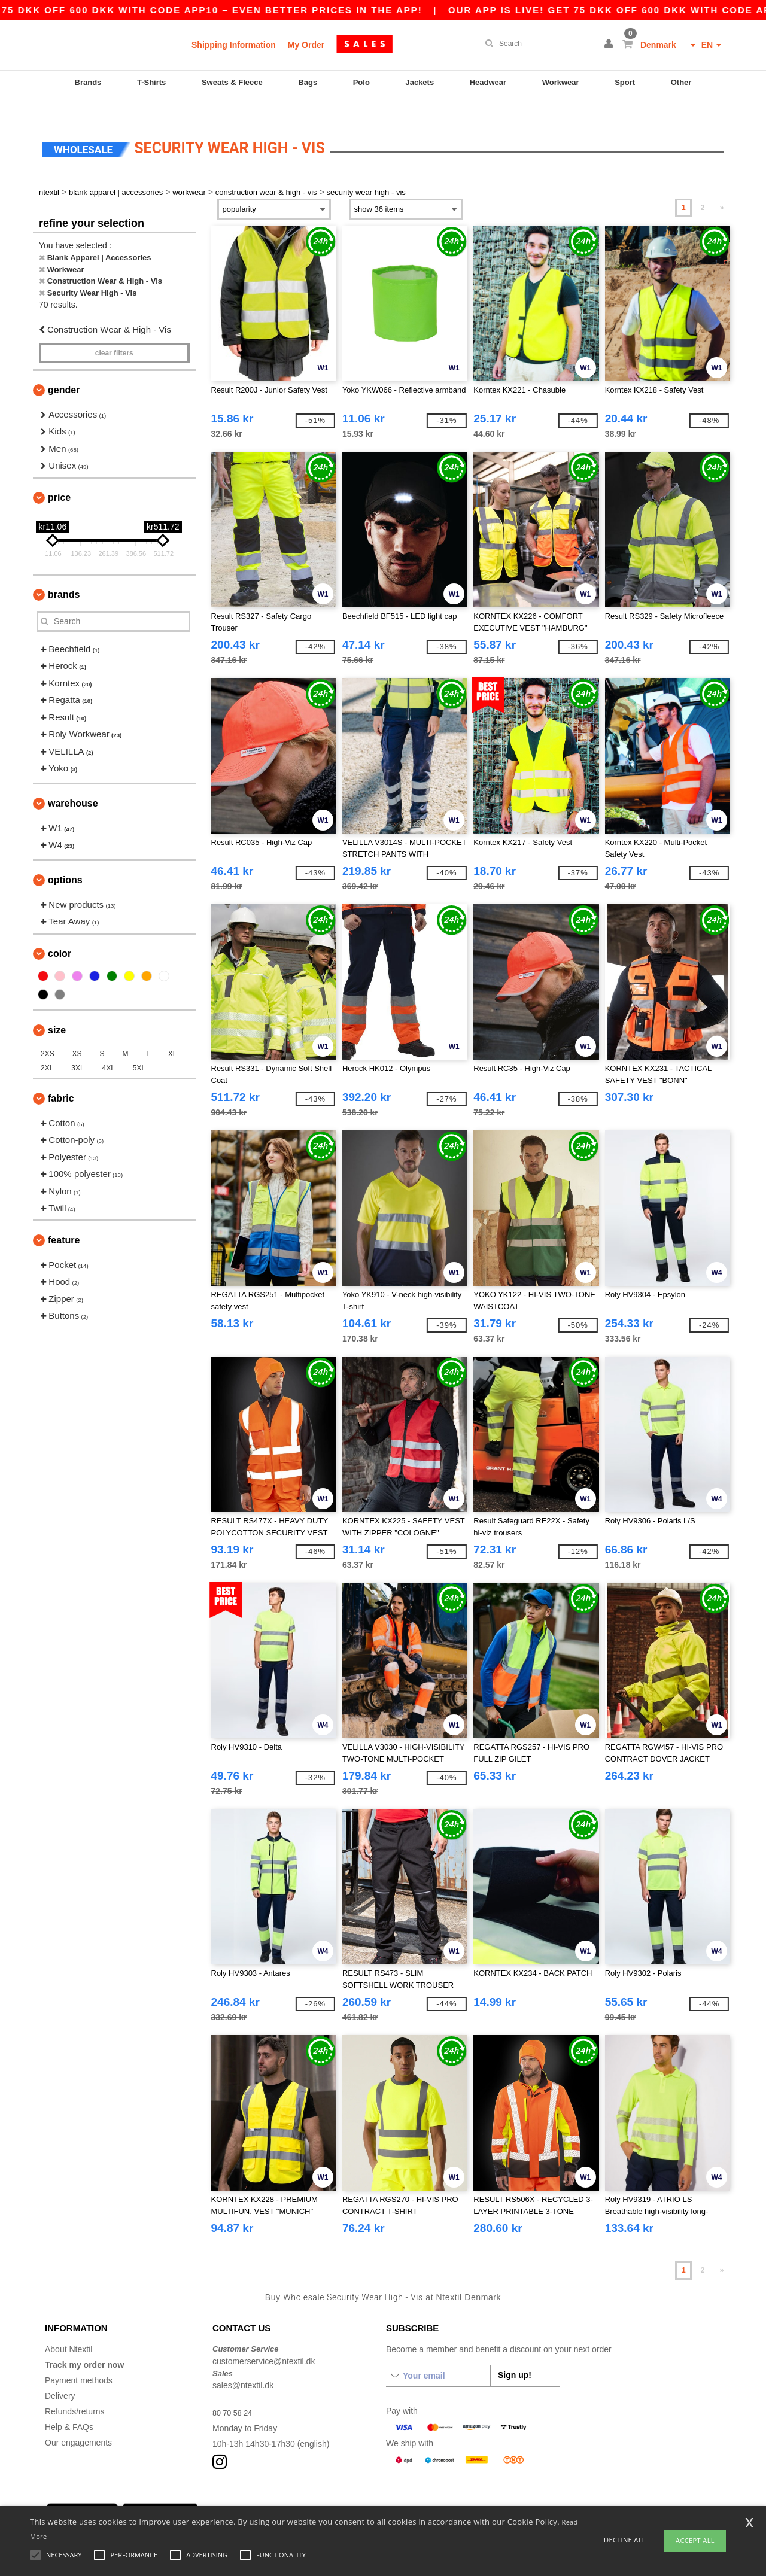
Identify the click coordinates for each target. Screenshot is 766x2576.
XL (172, 1033)
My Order (306, 45)
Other (681, 82)
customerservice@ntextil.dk (263, 2340)
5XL (139, 1047)
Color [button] (59, 932)
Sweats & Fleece (232, 82)
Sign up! (514, 2354)
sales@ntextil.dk (242, 2365)
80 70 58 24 (234, 2392)
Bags (307, 82)
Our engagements (78, 2422)
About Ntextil (68, 2329)
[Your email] (438, 2355)
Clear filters (114, 332)
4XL (108, 1047)
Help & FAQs (69, 2406)
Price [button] (59, 477)
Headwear (488, 82)
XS (77, 1033)
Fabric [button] (61, 1077)
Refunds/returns (75, 2391)
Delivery (60, 2375)
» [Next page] (722, 187)
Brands (88, 82)
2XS (47, 1033)
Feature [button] (64, 1219)
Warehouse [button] (73, 782)
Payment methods (79, 2360)
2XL (47, 1047)
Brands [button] (64, 573)
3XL (77, 1047)
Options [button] (65, 859)
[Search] (538, 44)
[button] (610, 45)
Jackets (419, 82)
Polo (361, 82)
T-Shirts (151, 82)
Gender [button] (64, 369)
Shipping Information (234, 45)
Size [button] (57, 1009)
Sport (625, 82)
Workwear (560, 82)
